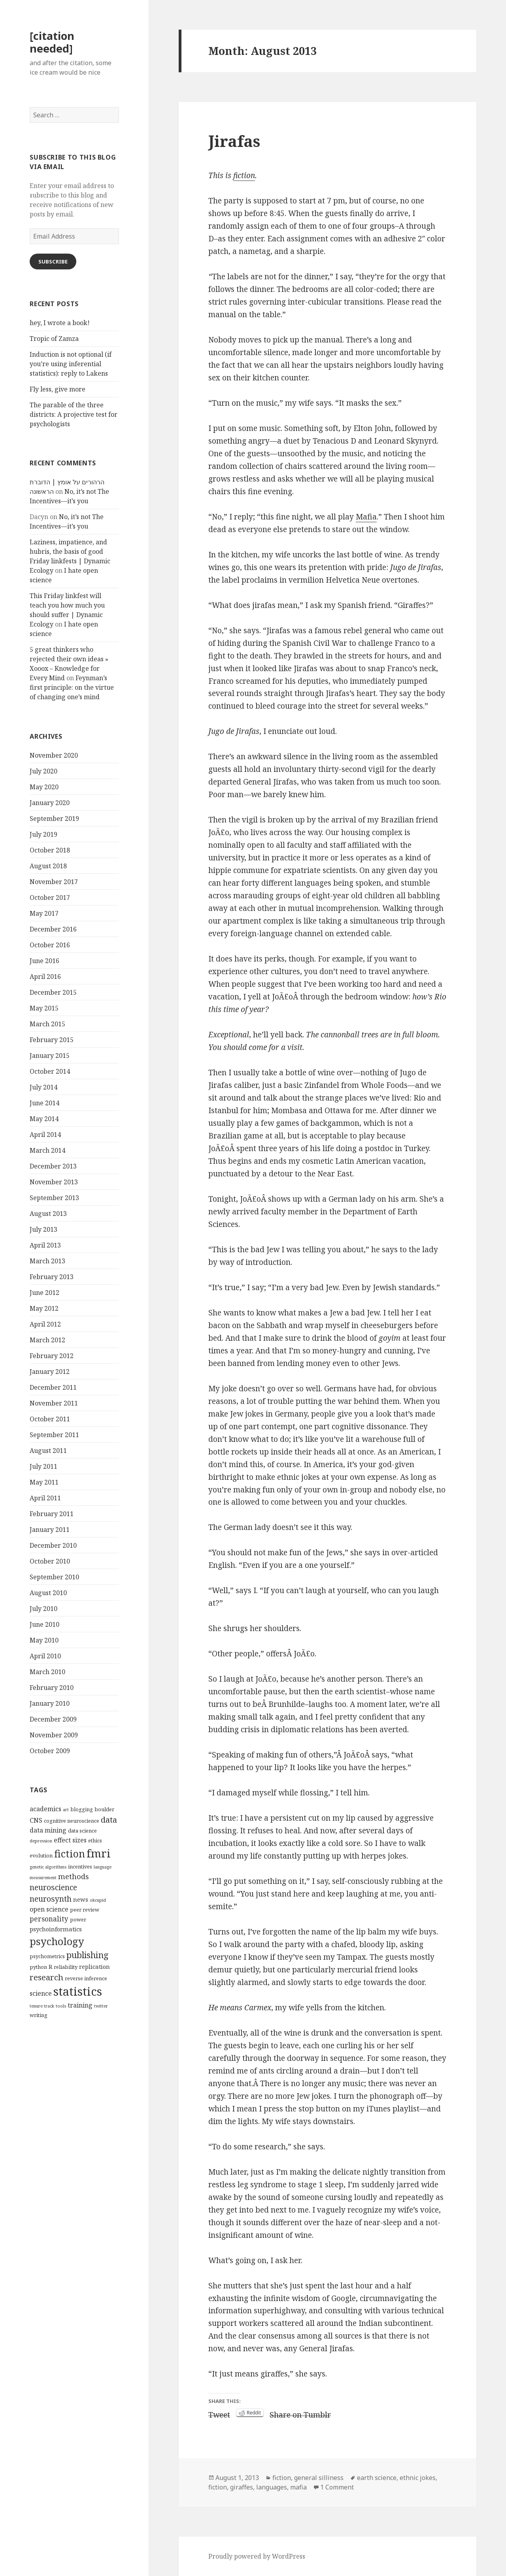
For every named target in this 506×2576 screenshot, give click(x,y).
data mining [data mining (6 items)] (48, 1830)
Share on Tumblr (300, 2413)
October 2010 (50, 1561)
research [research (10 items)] (46, 1977)
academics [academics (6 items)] (45, 1809)
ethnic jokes (418, 2477)
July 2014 (43, 1087)
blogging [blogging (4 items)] (81, 1809)
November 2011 (54, 1403)
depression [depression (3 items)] (41, 1841)
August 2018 (48, 866)
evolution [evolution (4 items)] (41, 1855)
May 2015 (44, 1008)
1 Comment (337, 2487)
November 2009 (54, 1735)
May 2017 (44, 913)
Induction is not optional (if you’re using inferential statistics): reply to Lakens (70, 364)
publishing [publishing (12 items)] (87, 1955)
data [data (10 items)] (109, 1819)
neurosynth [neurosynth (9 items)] (51, 1898)
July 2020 (43, 771)
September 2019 (54, 818)
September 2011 (54, 1434)
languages (271, 2487)
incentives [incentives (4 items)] (80, 1866)
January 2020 (50, 802)
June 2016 (44, 960)
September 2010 (54, 1577)
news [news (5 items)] (80, 1899)
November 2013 (54, 1182)
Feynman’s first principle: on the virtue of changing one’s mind (72, 687)
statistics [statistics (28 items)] (77, 1991)
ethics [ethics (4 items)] (95, 1840)
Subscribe (53, 261)
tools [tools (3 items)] (61, 2006)
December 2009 (53, 1719)
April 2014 (45, 1134)
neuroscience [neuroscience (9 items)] (53, 1887)
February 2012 (52, 1355)
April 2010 (45, 1656)
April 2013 (45, 1245)
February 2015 (52, 1039)
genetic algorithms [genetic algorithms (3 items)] (48, 1867)
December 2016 (53, 929)
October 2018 (50, 850)
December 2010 (53, 1545)
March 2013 (47, 1261)
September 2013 (54, 1197)
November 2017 (54, 881)
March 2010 (47, 1671)
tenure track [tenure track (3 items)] (42, 2006)
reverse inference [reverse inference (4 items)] (86, 1978)
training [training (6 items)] (80, 2005)
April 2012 (45, 1324)
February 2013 (52, 1276)
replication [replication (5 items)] (94, 1966)
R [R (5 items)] (50, 1966)
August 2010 (48, 1592)
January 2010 (50, 1703)
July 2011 (43, 1466)
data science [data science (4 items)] (82, 1830)
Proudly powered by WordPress (256, 2556)
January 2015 (50, 1055)
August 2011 (48, 1450)
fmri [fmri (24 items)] (99, 1853)
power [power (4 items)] (78, 1919)
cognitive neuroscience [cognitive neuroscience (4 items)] (71, 1820)
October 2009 (50, 1750)
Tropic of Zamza (54, 338)
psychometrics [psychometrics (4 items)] (47, 1956)
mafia (298, 2487)
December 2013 (53, 1166)
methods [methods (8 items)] (73, 1876)
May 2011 (44, 1482)
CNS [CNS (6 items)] (36, 1820)
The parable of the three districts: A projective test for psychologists (73, 414)
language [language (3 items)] (102, 1867)
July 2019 (43, 834)
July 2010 (43, 1608)
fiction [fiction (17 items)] (69, 1853)
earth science (376, 2477)
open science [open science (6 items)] (49, 1909)
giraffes (241, 2487)
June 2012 (44, 1292)
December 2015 (53, 992)
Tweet (219, 2413)
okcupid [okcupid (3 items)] (98, 1900)
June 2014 (44, 1103)
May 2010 (44, 1640)
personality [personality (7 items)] (49, 1918)
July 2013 (43, 1229)
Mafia (366, 517)
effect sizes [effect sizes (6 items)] (70, 1840)
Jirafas (234, 140)
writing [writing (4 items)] (38, 2015)
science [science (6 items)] (41, 1993)
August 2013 (48, 1213)
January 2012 (50, 1371)
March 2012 (47, 1340)
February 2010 (52, 1687)
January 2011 (50, 1529)
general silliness (319, 2477)
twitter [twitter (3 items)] (101, 2006)
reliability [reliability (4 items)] (65, 1966)
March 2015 (47, 1024)
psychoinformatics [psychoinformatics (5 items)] (56, 1929)
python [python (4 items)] (38, 1966)
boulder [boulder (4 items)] (104, 1809)
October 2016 (50, 945)
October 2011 (50, 1419)
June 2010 (44, 1624)
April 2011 (45, 1498)
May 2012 (44, 1308)
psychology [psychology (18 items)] (57, 1941)
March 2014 (47, 1150)
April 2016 (45, 976)
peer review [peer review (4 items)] (84, 1909)
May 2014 (44, 1118)
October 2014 (50, 1071)
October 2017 (50, 897)
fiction (244, 175)
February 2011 (52, 1513)
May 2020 (44, 787)
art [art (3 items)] (66, 1809)
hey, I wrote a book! (60, 322)
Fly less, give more (57, 389)
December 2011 (53, 1387)
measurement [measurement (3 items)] (43, 1877)
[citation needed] (52, 42)
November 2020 (54, 755)
